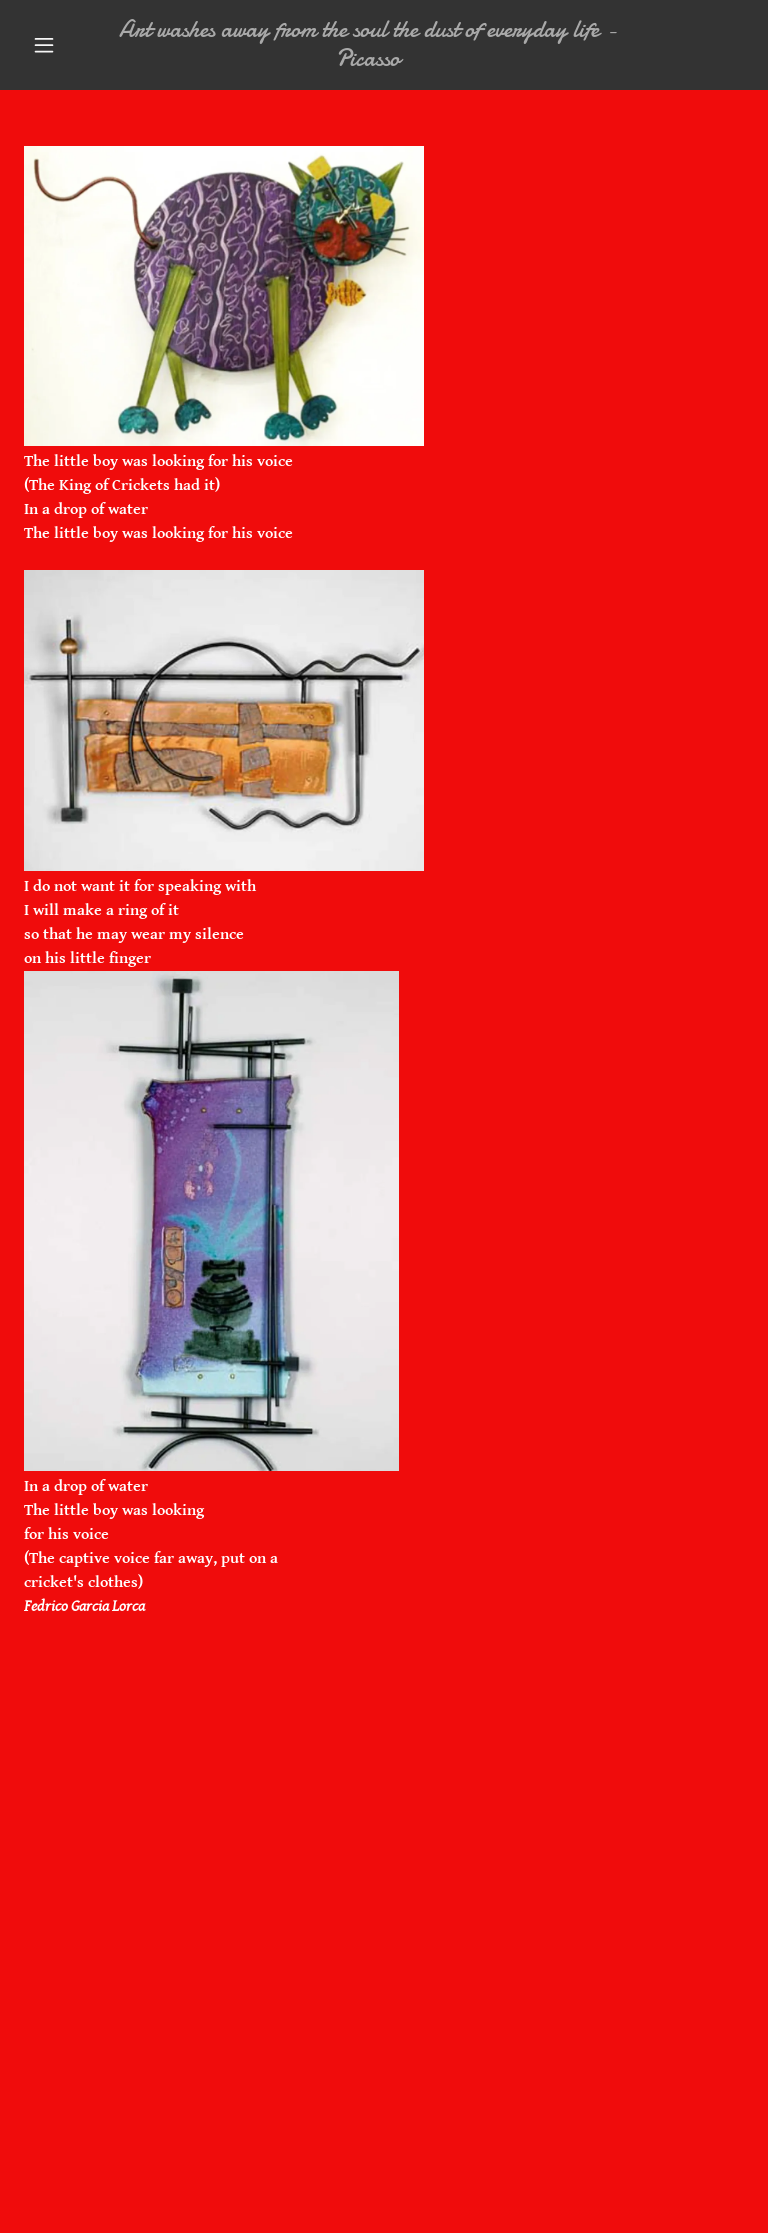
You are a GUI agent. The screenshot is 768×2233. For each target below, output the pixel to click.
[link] (368, 61)
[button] (44, 45)
